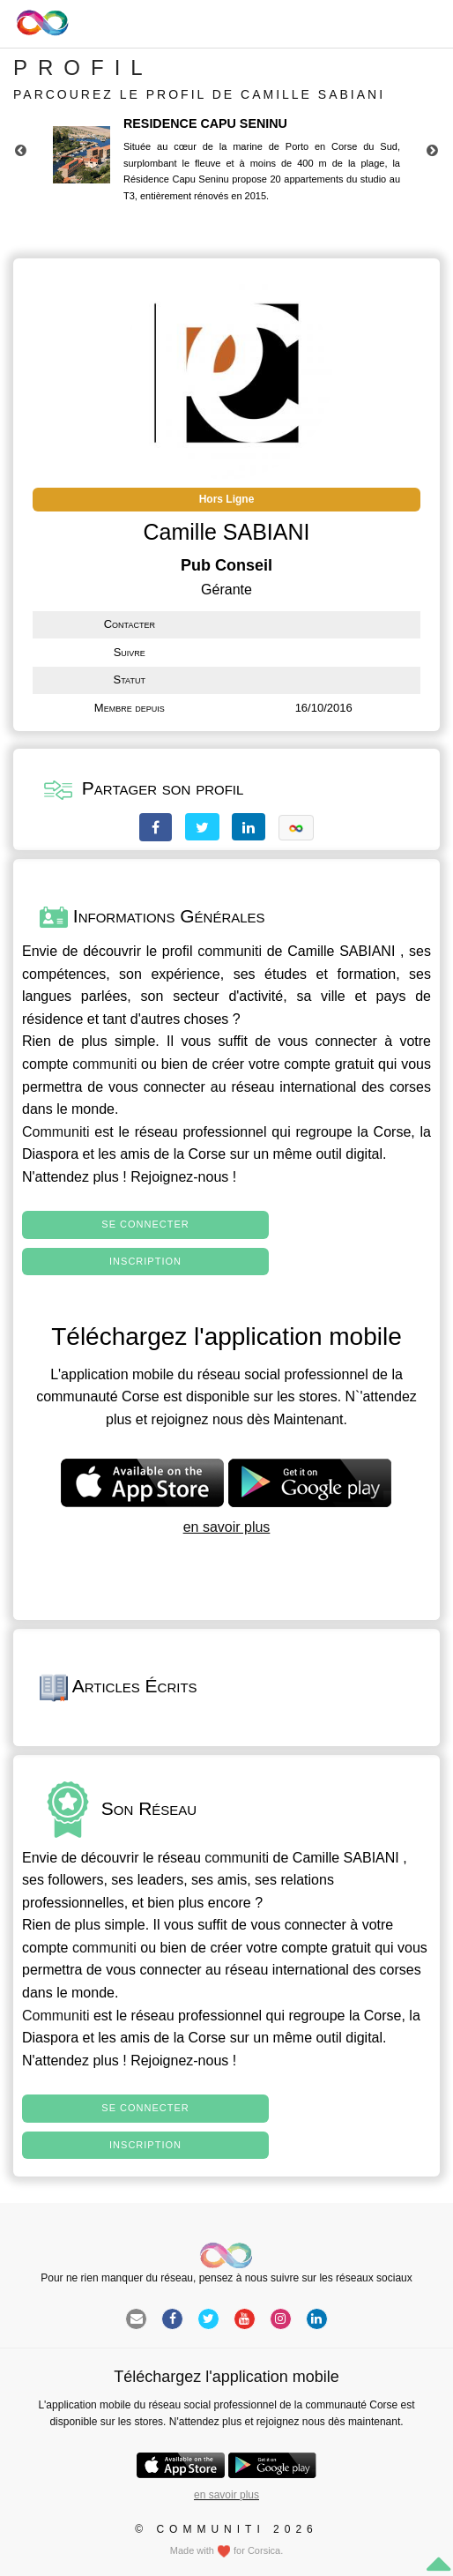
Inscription (145, 1261)
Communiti (55, 1131)
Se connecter (145, 1224)
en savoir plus (227, 1526)
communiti (229, 951)
